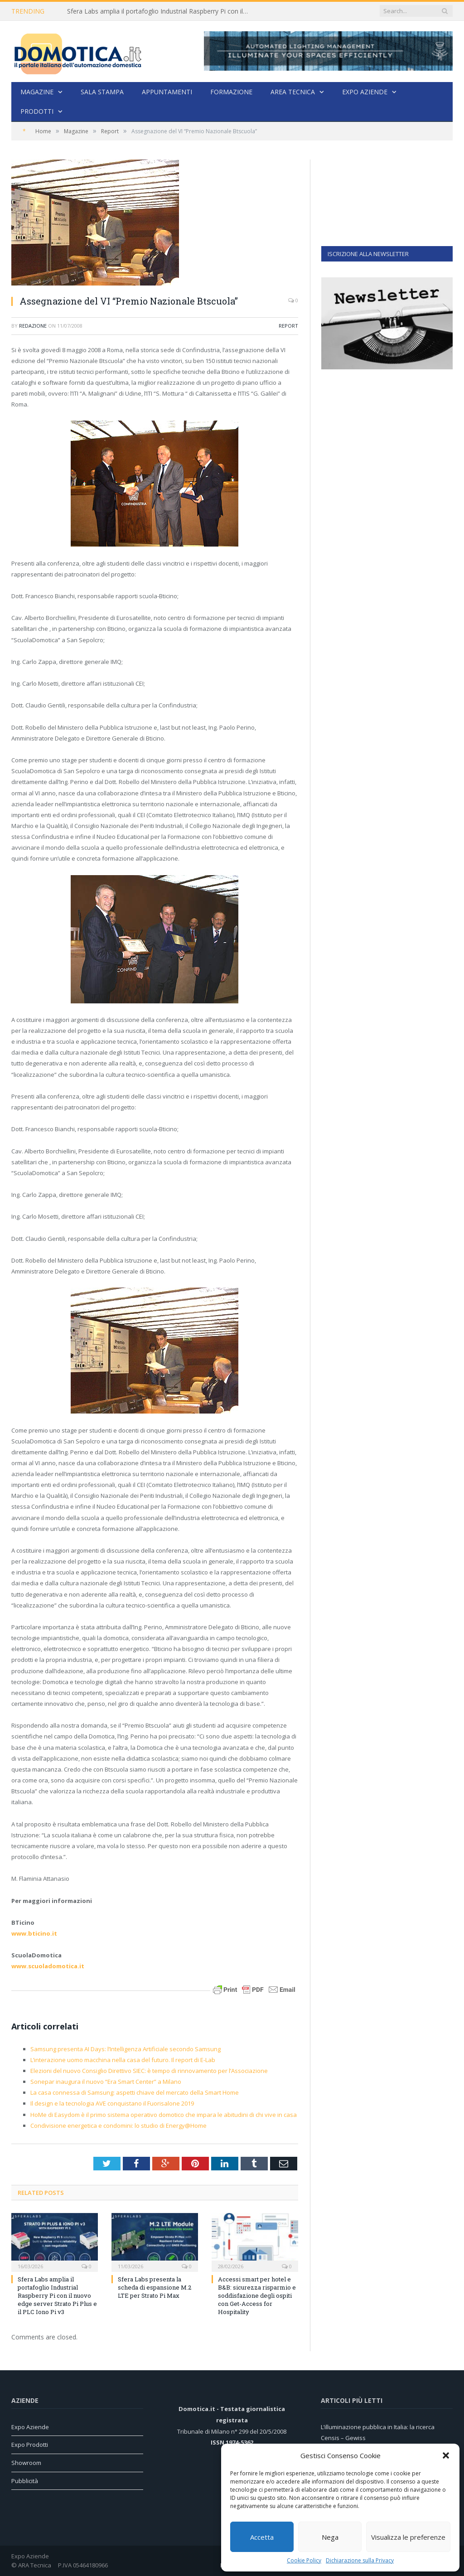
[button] (445, 2455)
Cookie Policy (304, 2560)
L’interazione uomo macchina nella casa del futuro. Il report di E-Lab (122, 2060)
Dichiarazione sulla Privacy (360, 2560)
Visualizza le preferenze (408, 2537)
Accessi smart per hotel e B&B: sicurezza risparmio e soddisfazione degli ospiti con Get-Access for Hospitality (257, 2295)
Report (288, 325)
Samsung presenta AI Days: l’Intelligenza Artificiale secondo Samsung (125, 2049)
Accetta (262, 2537)
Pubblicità (24, 2481)
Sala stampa (102, 91)
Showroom (26, 2463)
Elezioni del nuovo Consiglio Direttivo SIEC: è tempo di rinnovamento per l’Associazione (149, 2071)
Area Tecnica (293, 91)
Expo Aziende (364, 91)
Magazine (36, 91)
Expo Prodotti (29, 2444)
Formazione (231, 91)
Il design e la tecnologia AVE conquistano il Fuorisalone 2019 (112, 2103)
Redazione (33, 325)
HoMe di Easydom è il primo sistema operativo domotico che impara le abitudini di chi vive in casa (163, 2115)
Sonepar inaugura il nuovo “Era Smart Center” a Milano (105, 2081)
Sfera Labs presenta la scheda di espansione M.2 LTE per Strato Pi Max (154, 2287)
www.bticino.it (34, 1933)
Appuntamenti (167, 91)
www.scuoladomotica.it (47, 1966)
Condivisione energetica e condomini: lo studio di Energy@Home (118, 2125)
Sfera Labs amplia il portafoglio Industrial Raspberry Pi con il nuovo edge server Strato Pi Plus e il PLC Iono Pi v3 (160, 11)
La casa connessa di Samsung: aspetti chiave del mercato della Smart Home (134, 2092)
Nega (330, 2537)
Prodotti (36, 111)
